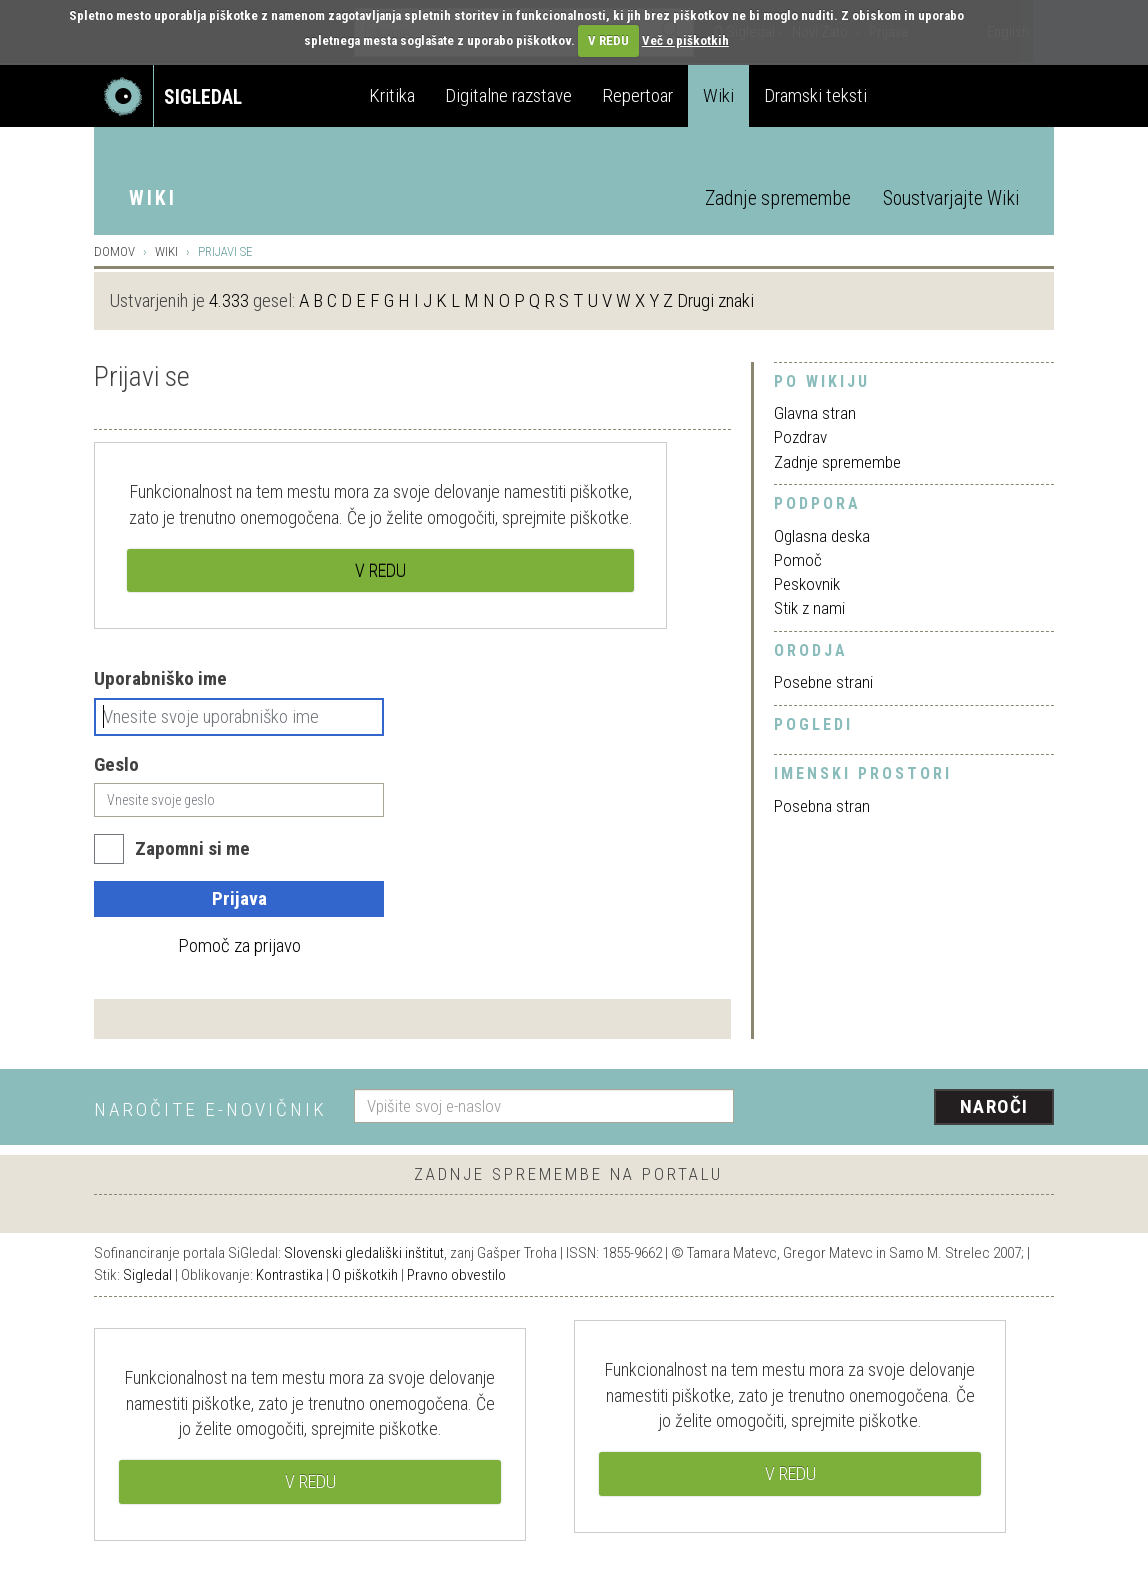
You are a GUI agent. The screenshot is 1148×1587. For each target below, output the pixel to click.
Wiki (718, 95)
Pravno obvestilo (456, 1275)
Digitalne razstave (508, 95)
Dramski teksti (815, 95)
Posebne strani (823, 682)
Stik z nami (809, 608)
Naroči (994, 1106)
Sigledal (147, 1275)
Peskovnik (807, 584)
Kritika (392, 95)
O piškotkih (365, 1275)
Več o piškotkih (685, 40)
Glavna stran (815, 413)
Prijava (239, 898)
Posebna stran (822, 806)
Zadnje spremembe (778, 198)
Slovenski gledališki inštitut (364, 1253)
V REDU (608, 40)
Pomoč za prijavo (239, 945)
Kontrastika (289, 1275)
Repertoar (637, 95)
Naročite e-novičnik (210, 1109)
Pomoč (798, 560)
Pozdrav (800, 437)
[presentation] (906, 1108)
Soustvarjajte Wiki (951, 198)
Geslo (116, 764)
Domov (114, 251)
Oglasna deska (822, 536)
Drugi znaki (715, 300)
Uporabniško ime (160, 678)
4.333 (229, 300)
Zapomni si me (192, 848)
